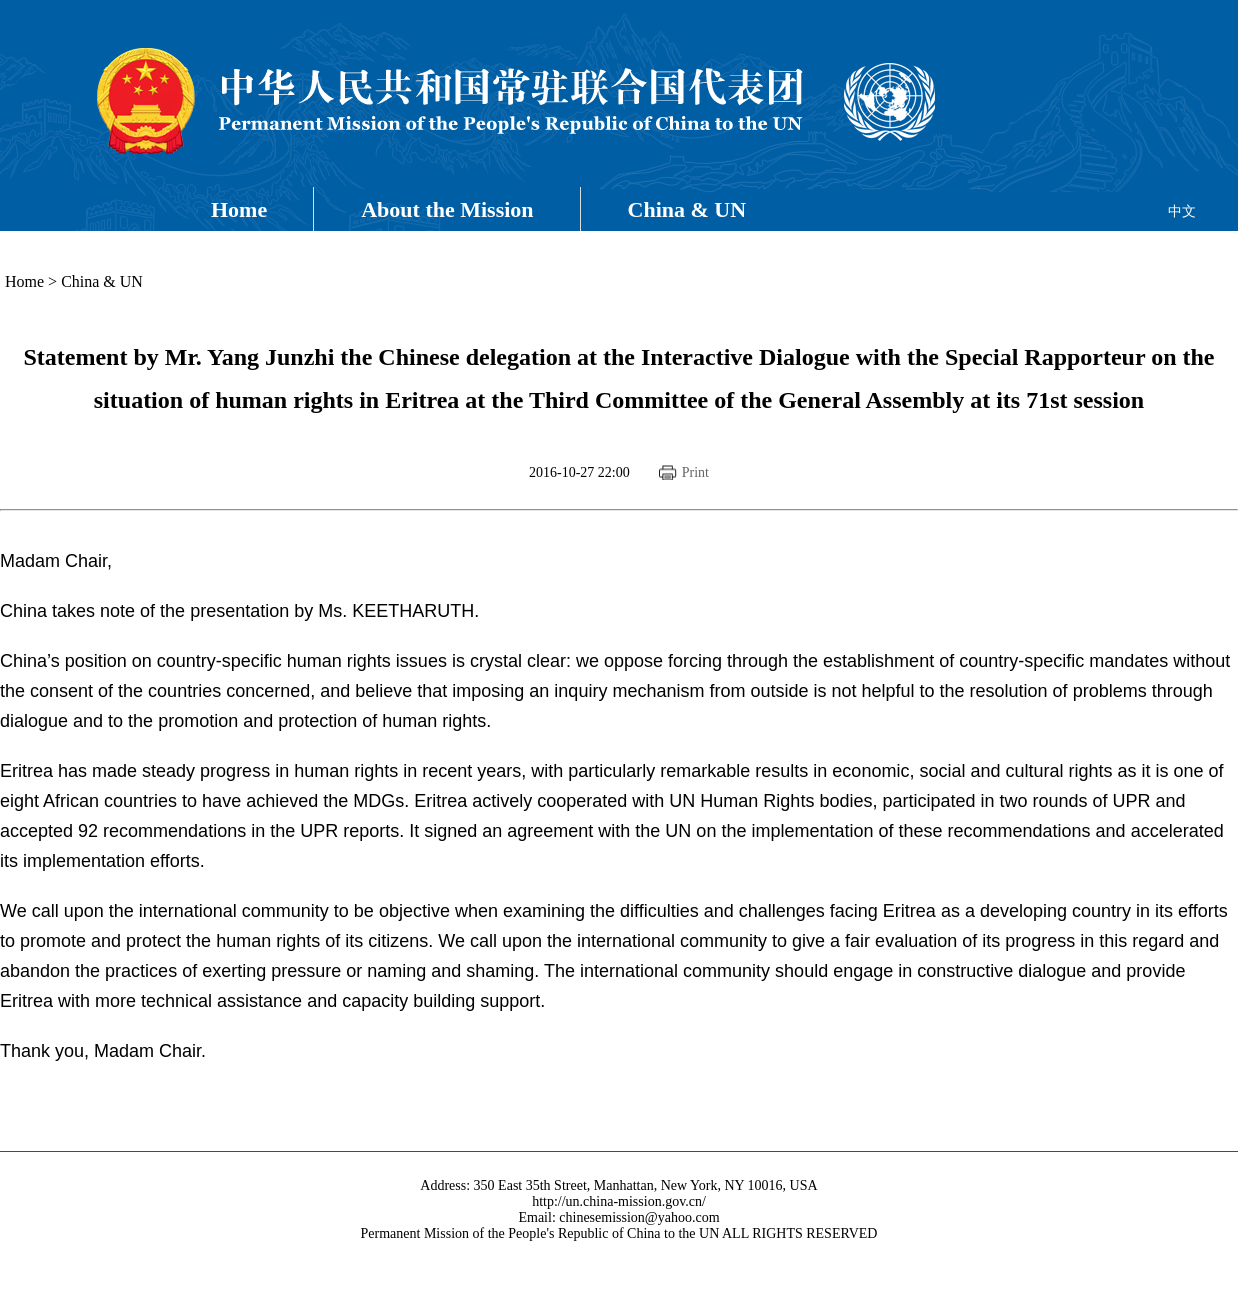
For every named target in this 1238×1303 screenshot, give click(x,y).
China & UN (687, 209)
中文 (1182, 211)
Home (239, 209)
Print (695, 472)
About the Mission (447, 209)
